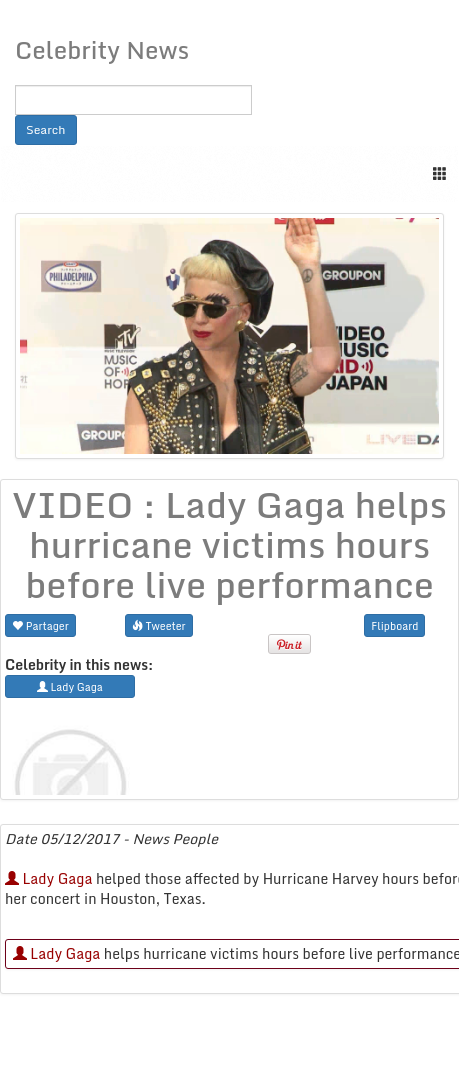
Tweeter (159, 625)
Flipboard (394, 625)
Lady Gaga (48, 878)
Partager (40, 625)
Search (46, 129)
